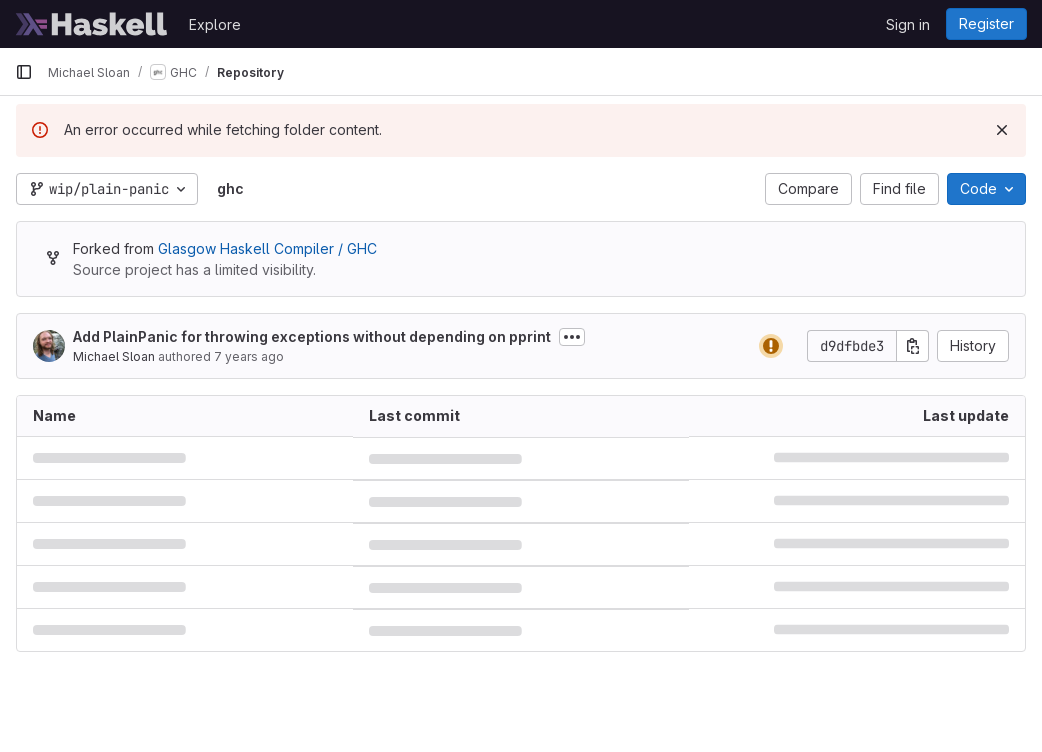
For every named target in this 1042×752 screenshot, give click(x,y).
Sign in (908, 24)
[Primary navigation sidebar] (24, 72)
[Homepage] (92, 24)
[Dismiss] (1002, 130)
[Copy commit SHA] (913, 346)
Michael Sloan (114, 356)
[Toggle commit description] (572, 337)
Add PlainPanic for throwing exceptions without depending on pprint (312, 336)
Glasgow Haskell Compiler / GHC (267, 248)
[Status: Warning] (771, 346)
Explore (215, 24)
